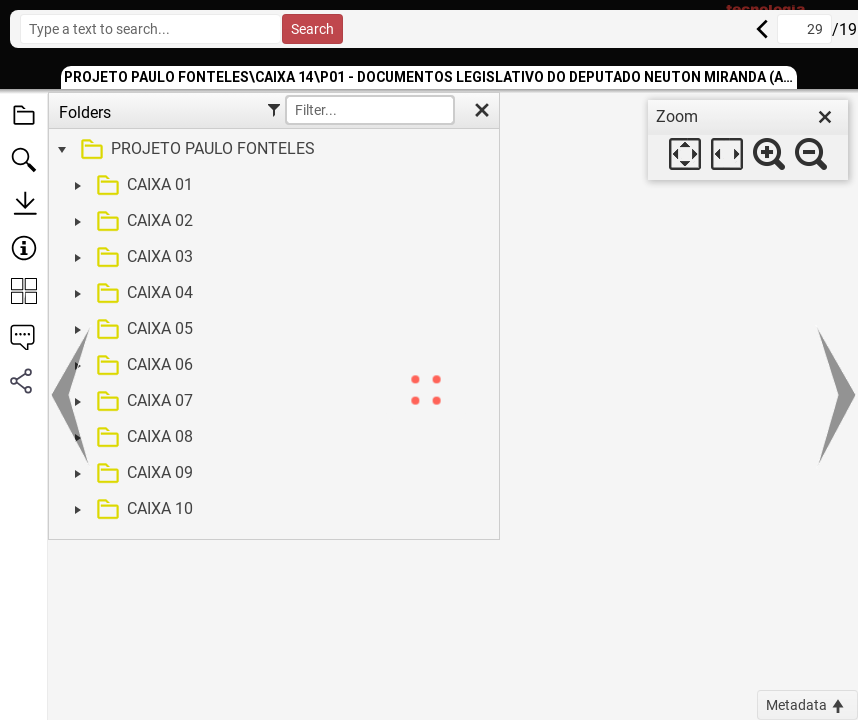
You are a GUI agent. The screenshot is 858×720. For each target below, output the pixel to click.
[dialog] (748, 140)
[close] (825, 117)
